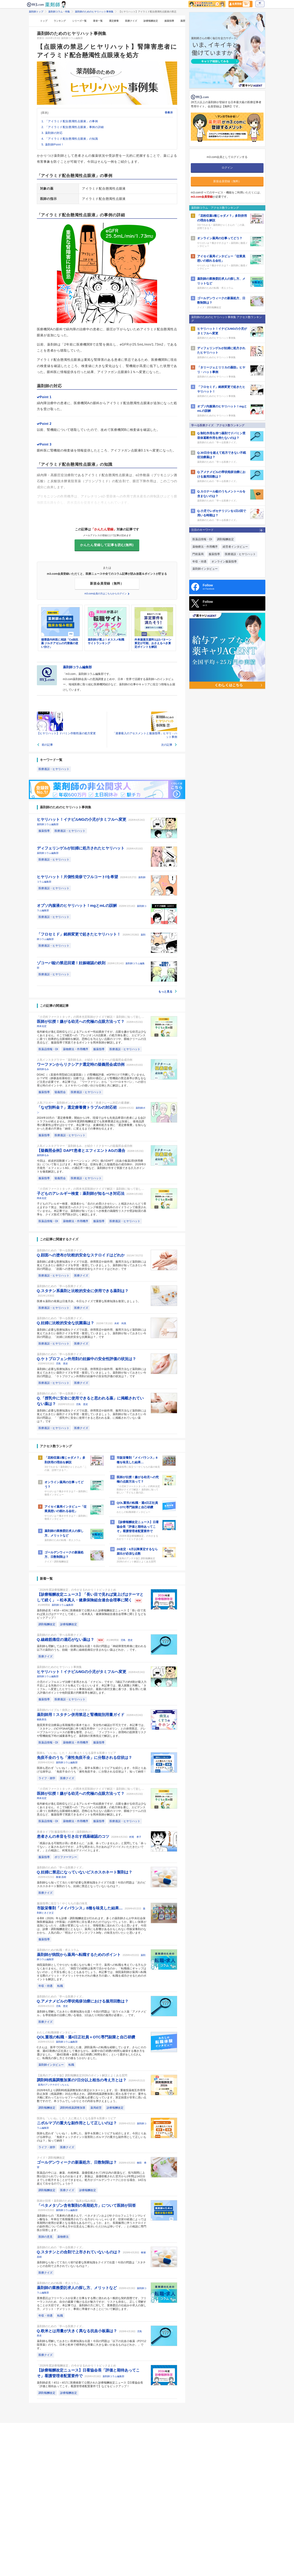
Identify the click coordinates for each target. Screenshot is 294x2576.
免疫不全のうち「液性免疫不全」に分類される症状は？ (84, 1757)
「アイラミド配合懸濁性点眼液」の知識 (71, 138)
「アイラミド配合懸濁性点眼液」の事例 (71, 121)
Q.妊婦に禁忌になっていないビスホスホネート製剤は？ (84, 1872)
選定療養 (114, 20)
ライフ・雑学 (46, 1778)
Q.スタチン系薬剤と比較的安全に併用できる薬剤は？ (82, 1291)
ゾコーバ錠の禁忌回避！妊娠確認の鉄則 (71, 963)
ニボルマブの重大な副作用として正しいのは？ (77, 2123)
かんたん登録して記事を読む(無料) (107, 545)
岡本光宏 (41, 1026)
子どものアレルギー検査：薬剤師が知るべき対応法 (81, 1193)
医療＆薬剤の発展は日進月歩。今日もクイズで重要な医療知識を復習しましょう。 (89, 1301)
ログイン (260, 4)
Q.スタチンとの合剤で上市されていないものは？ (79, 2252)
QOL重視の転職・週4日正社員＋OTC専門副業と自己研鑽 (86, 2037)
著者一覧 (98, 20)
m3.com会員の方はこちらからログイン (106, 593)
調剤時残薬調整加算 (72, 2107)
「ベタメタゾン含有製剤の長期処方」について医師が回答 (86, 2205)
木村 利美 (120, 1323)
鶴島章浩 (41, 1719)
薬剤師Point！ (54, 144)
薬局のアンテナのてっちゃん (53, 2084)
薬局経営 (96, 2107)
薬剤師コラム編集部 (48, 824)
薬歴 (182, 20)
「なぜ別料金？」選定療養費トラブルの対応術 (77, 1107)
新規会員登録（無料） (107, 583)
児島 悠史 (62, 1363)
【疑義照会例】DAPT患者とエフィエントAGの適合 (81, 1150)
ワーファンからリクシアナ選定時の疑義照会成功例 (81, 1064)
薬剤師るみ (43, 1069)
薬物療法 (63, 2236)
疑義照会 (60, 1092)
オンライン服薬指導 (224, 561)
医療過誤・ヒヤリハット (53, 769)
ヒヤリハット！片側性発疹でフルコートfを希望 (78, 877)
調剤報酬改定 (46, 1624)
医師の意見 (45, 2236)
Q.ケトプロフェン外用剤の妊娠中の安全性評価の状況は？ (86, 1359)
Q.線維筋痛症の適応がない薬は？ (66, 1639)
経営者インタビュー (235, 546)
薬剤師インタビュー (51, 2064)
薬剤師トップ (36, 11)
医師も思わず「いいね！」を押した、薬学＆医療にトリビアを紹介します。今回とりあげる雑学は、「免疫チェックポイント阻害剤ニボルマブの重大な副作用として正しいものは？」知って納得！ (91, 2137)
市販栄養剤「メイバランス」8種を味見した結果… (80, 1908)
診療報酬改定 (150, 20)
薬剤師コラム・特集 (59, 11)
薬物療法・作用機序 (75, 1049)
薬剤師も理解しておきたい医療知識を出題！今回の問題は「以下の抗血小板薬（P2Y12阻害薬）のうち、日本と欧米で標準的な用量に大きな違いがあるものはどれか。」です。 (91, 2344)
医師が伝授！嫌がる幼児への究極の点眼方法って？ (81, 1021)
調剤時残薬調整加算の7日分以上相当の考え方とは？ (82, 2080)
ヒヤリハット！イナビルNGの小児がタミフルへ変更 (82, 819)
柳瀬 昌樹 (61, 1877)
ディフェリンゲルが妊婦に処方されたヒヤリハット (81, 848)
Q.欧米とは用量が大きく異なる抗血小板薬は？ (77, 2331)
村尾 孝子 (135, 1837)
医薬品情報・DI (48, 1049)
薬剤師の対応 (54, 132)
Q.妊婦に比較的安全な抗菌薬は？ (66, 1323)
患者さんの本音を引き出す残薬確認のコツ (73, 1836)
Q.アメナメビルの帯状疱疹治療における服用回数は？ (82, 2001)
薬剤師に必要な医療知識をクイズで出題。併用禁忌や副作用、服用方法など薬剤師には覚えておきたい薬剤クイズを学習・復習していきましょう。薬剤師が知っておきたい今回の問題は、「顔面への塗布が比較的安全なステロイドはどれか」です (91, 1265)
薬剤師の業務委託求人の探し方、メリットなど (77, 2288)
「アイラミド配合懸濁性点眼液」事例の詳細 (74, 127)
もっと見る (167, 991)
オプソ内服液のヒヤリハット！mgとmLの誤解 (77, 905)
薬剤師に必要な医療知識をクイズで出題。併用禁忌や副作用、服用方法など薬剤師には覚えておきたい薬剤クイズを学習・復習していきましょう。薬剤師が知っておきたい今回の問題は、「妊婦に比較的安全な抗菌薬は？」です (91, 1333)
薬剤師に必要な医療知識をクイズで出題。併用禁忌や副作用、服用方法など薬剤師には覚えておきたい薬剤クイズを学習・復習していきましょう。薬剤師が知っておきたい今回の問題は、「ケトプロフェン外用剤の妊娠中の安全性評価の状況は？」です (91, 1372)
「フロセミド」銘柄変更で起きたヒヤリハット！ (79, 934)
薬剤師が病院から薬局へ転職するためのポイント (79, 1955)
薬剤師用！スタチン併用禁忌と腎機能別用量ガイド (81, 1715)
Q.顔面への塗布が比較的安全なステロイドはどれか (81, 1255)
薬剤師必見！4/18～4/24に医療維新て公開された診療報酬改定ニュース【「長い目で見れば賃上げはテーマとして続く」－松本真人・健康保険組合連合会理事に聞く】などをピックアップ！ (91, 1614)
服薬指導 (169, 20)
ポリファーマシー (66, 1857)
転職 (60, 1985)
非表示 (169, 112)
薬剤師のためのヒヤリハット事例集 (94, 11)
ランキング (60, 20)
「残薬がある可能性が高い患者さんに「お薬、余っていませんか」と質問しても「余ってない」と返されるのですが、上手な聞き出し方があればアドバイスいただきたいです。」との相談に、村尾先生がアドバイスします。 (91, 1847)
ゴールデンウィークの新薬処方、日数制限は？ (77, 2162)
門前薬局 (198, 554)
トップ (43, 20)
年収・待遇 (45, 1985)
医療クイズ (131, 20)
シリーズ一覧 (79, 20)
